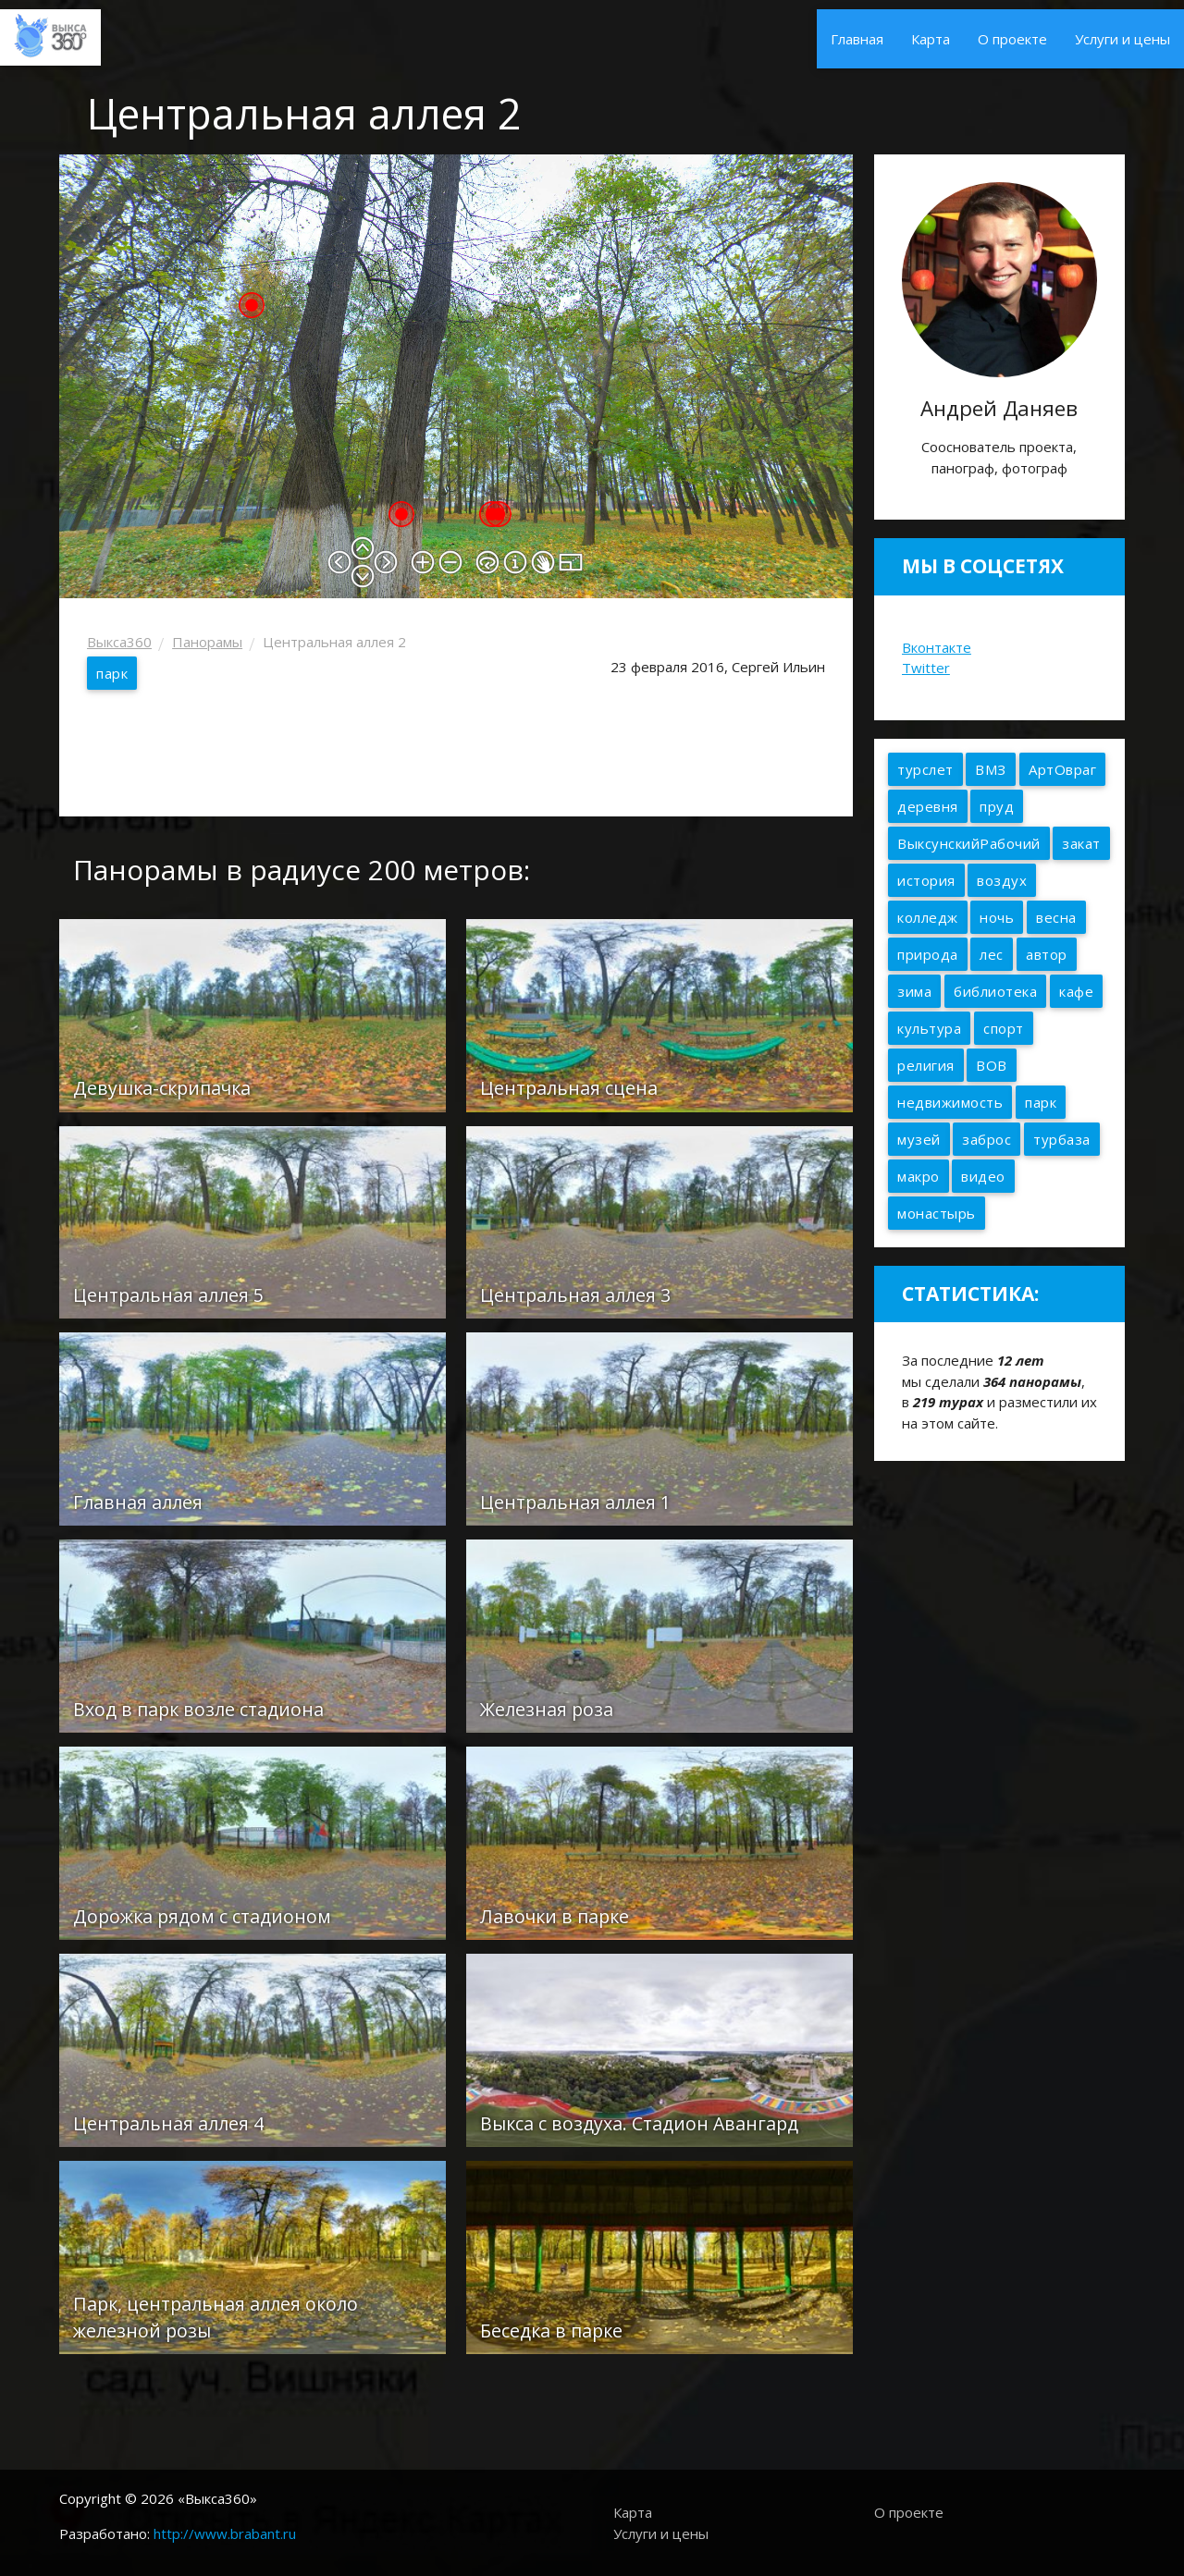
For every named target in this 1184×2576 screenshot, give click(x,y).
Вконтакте (936, 647)
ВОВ (991, 1065)
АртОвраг (1062, 769)
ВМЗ (990, 769)
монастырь (936, 1213)
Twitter (926, 667)
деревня (927, 806)
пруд (997, 806)
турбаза (1062, 1139)
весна (1056, 917)
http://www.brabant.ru (225, 2533)
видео (983, 1176)
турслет (925, 769)
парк (112, 673)
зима (914, 991)
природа (927, 954)
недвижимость (950, 1102)
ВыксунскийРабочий (969, 843)
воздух (1002, 880)
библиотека (995, 991)
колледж (927, 917)
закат (1081, 843)
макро (918, 1176)
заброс (986, 1139)
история (926, 880)
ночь (997, 917)
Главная (857, 39)
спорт (1003, 1028)
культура (929, 1028)
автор (1046, 954)
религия (926, 1065)
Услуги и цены (1122, 39)
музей (919, 1139)
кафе (1076, 991)
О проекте (1012, 39)
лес (992, 954)
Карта (930, 39)
